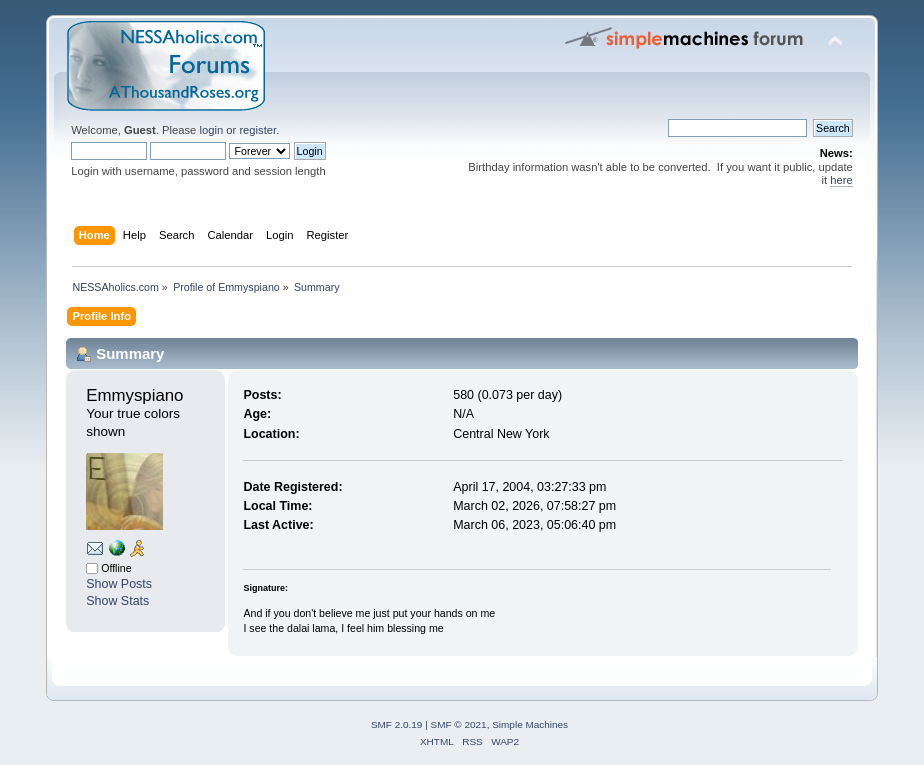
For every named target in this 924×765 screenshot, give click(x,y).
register (257, 130)
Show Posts (119, 584)
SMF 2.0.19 (397, 724)
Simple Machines (530, 724)
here (841, 180)
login (211, 130)
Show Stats (117, 601)
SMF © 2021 (459, 724)
